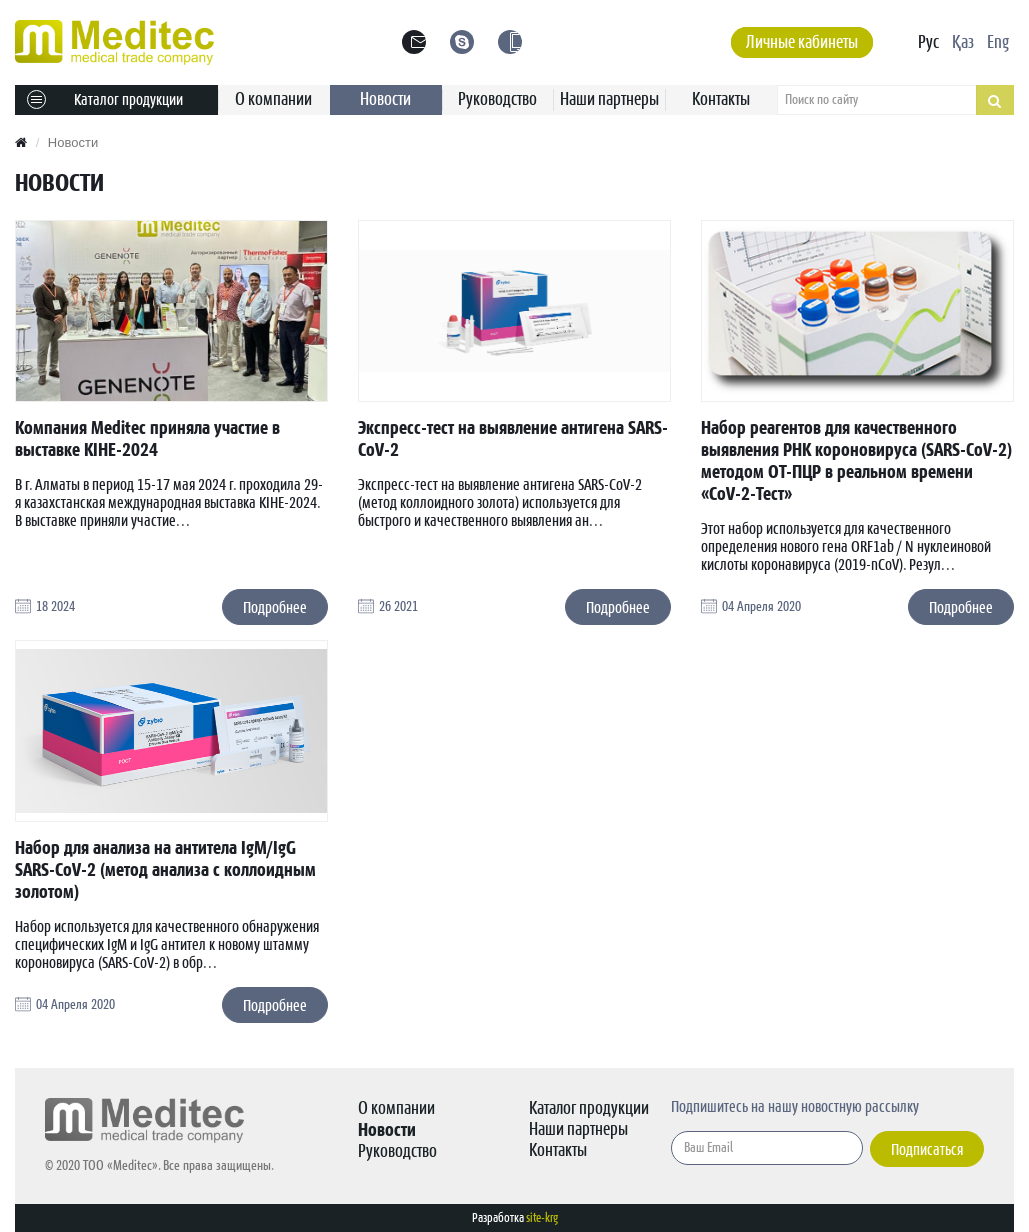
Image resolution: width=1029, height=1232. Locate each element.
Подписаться (927, 1150)
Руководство (497, 99)
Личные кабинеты (802, 42)
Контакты (721, 99)
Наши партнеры (609, 99)
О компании (273, 99)
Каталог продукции (105, 99)
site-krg (542, 1218)
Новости (385, 99)
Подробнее (275, 608)
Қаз (963, 42)
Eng (998, 42)
